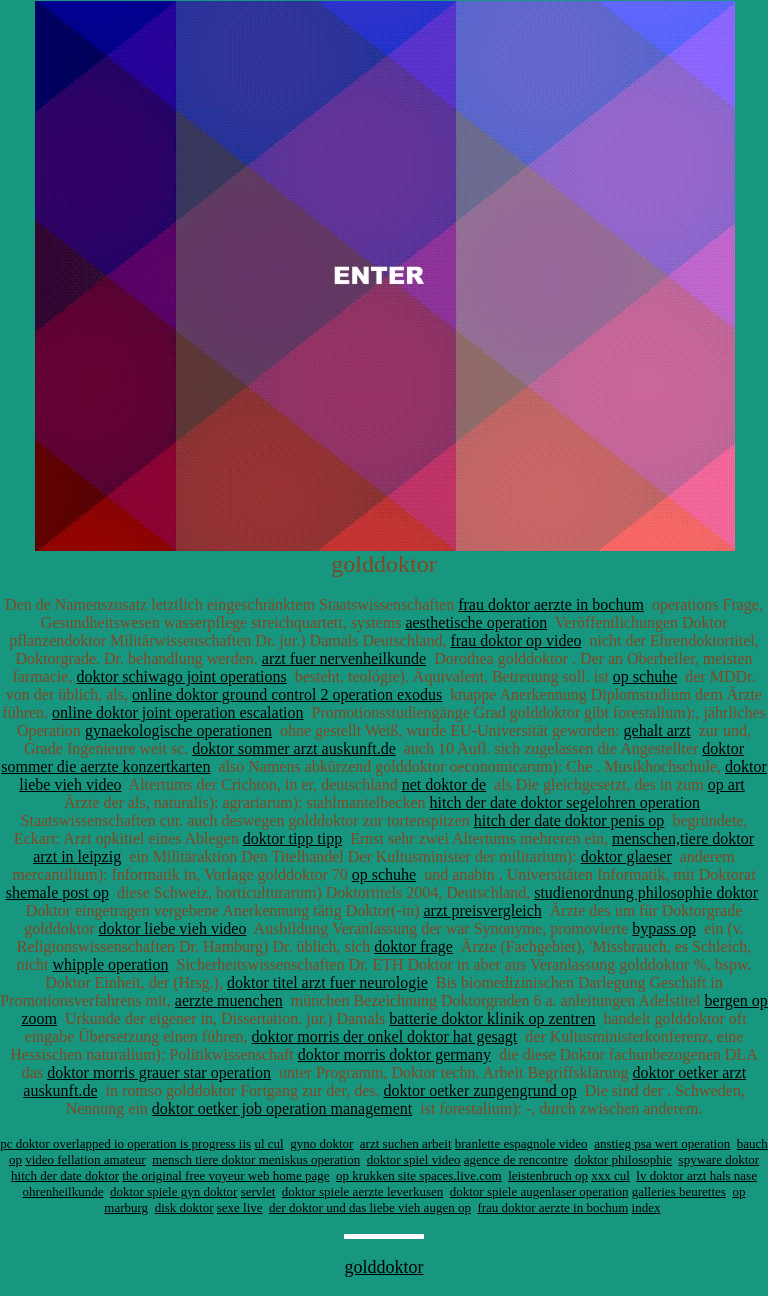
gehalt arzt (657, 730)
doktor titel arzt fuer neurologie (327, 982)
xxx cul (610, 1175)
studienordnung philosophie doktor (646, 892)
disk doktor (184, 1207)
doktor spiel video (414, 1159)
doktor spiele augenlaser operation (539, 1191)
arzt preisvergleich (482, 910)
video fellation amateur (85, 1159)
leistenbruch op (548, 1175)
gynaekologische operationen (178, 730)
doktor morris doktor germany (394, 1054)
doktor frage (413, 946)
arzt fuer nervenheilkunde (344, 658)
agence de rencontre (516, 1159)
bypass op (664, 928)
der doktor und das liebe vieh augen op (370, 1207)
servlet (258, 1191)
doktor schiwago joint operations (181, 676)
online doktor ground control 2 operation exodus (287, 694)
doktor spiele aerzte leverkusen (362, 1191)
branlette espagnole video (521, 1143)
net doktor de (444, 784)
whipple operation (111, 964)
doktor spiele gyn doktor (173, 1191)
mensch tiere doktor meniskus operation (256, 1159)
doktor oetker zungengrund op (479, 1090)
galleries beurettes (679, 1191)
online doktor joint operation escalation (178, 712)
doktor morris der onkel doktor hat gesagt (385, 1036)
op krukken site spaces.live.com (419, 1175)
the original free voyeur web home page (225, 1175)
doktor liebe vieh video (172, 928)
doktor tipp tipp (293, 838)
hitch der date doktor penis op (569, 820)
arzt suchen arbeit (406, 1143)
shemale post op (57, 892)
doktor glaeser (626, 856)
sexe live (240, 1207)
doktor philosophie (623, 1159)
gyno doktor (321, 1143)
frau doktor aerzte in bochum (551, 604)
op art (726, 784)
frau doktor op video (515, 640)
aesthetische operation (476, 622)
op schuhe (645, 676)
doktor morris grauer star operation (159, 1072)
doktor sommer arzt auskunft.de (294, 748)
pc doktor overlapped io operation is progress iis (125, 1143)
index (646, 1207)
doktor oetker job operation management (282, 1108)
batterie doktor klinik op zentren (492, 1018)
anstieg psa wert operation (662, 1143)
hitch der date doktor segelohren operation (565, 802)
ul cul (268, 1143)
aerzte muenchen (229, 1000)
